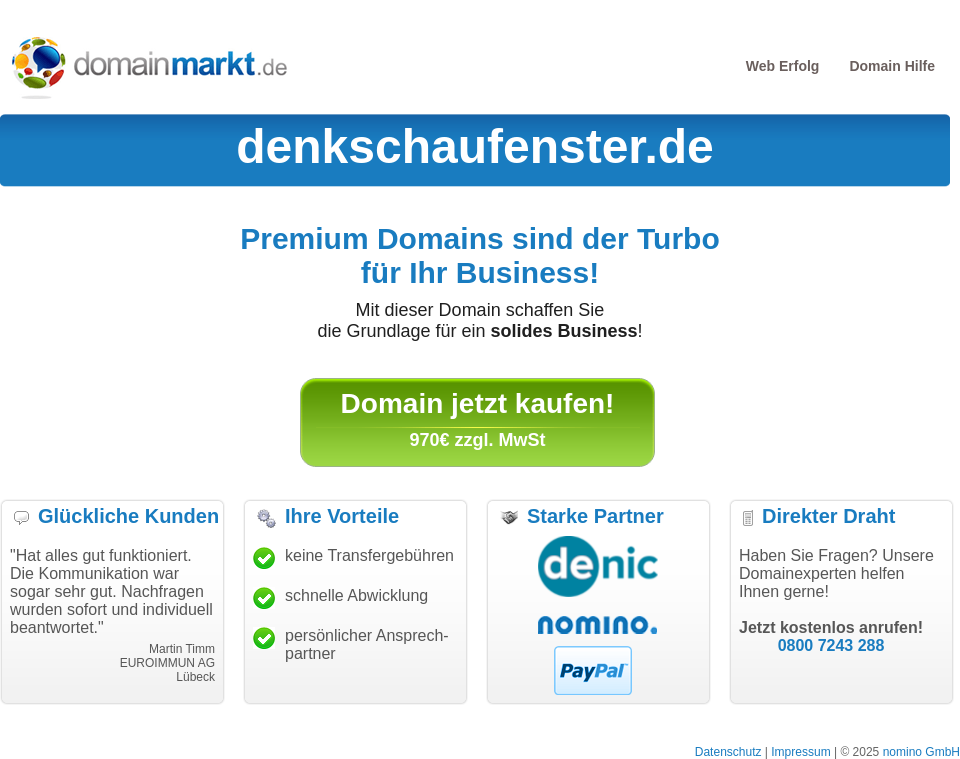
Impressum (800, 752)
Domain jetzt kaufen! (478, 403)
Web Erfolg (783, 66)
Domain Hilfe (892, 66)
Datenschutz (728, 752)
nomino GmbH (921, 752)
